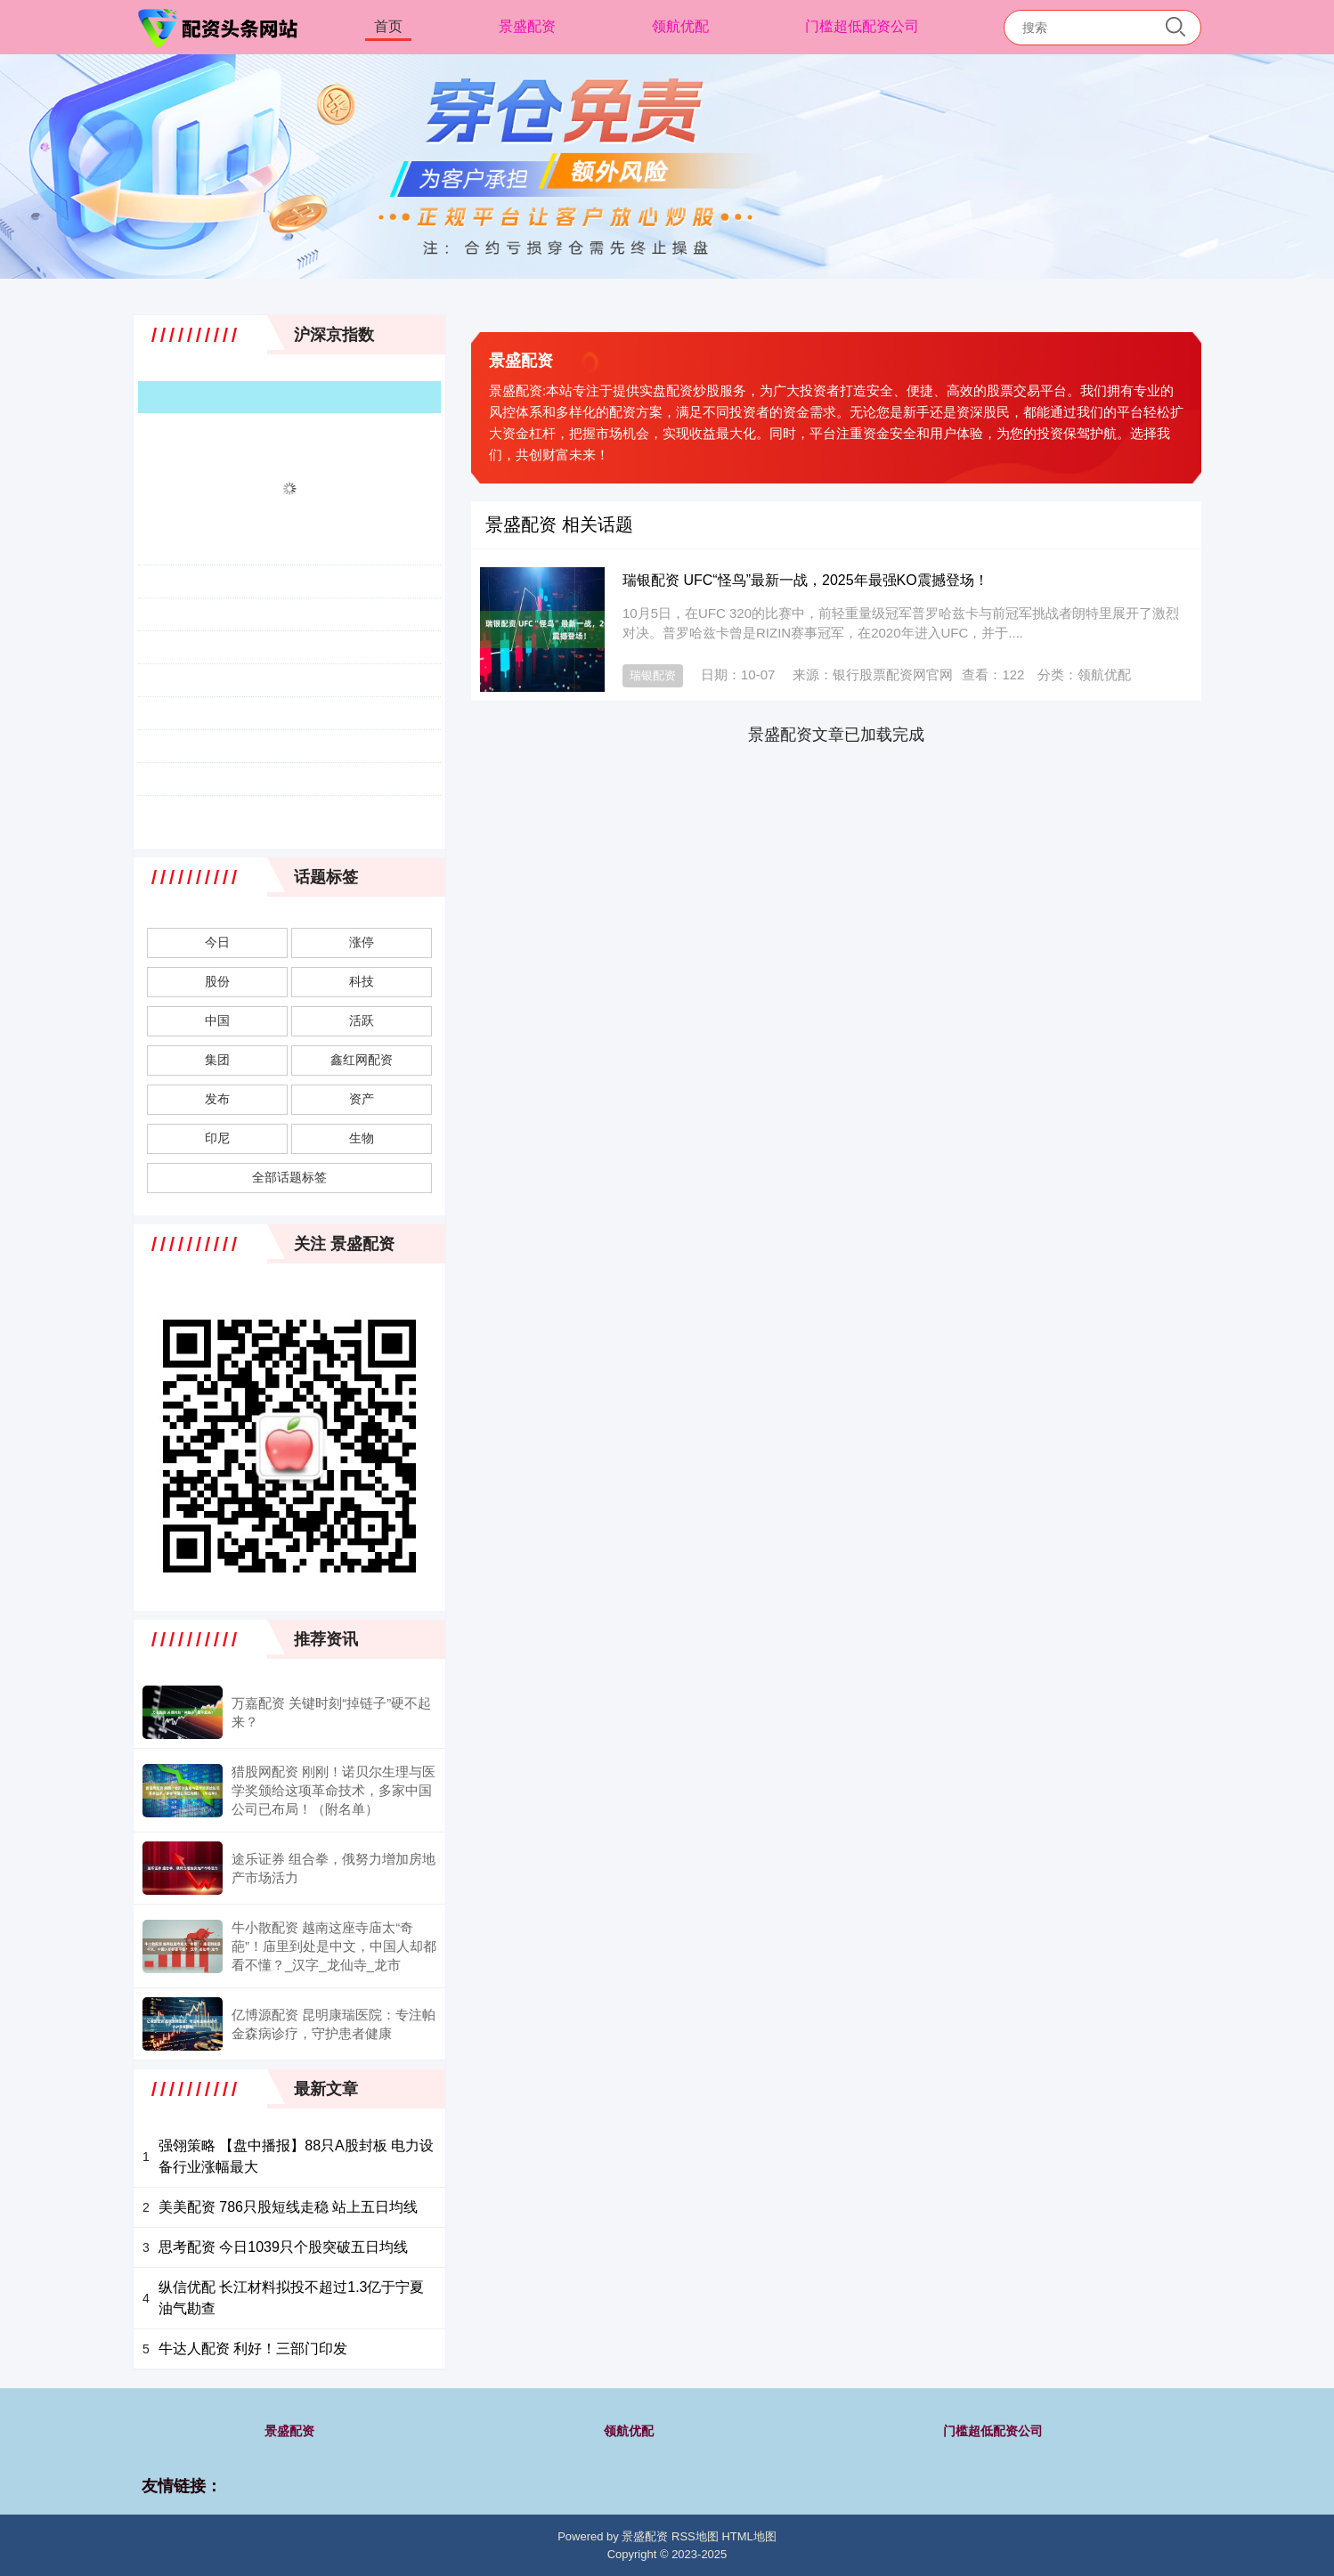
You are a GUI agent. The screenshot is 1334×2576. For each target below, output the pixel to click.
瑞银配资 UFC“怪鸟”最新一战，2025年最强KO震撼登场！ (805, 580)
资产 (361, 1099)
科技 (361, 981)
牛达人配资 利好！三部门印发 (253, 2348)
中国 (217, 1020)
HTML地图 (748, 2536)
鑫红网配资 (361, 1059)
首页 (388, 26)
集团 (217, 1059)
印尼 (217, 1138)
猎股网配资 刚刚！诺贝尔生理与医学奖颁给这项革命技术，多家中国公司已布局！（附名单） (333, 1790)
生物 (361, 1138)
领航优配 (680, 26)
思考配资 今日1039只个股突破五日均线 (283, 2247)
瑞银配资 (653, 675)
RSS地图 (695, 2536)
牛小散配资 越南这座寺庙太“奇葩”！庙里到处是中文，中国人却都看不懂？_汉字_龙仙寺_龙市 (334, 1946)
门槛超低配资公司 (862, 26)
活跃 (361, 1020)
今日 (217, 942)
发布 (217, 1099)
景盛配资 (527, 26)
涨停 (361, 942)
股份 (217, 981)
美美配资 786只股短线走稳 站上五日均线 (289, 2206)
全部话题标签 (289, 1177)
